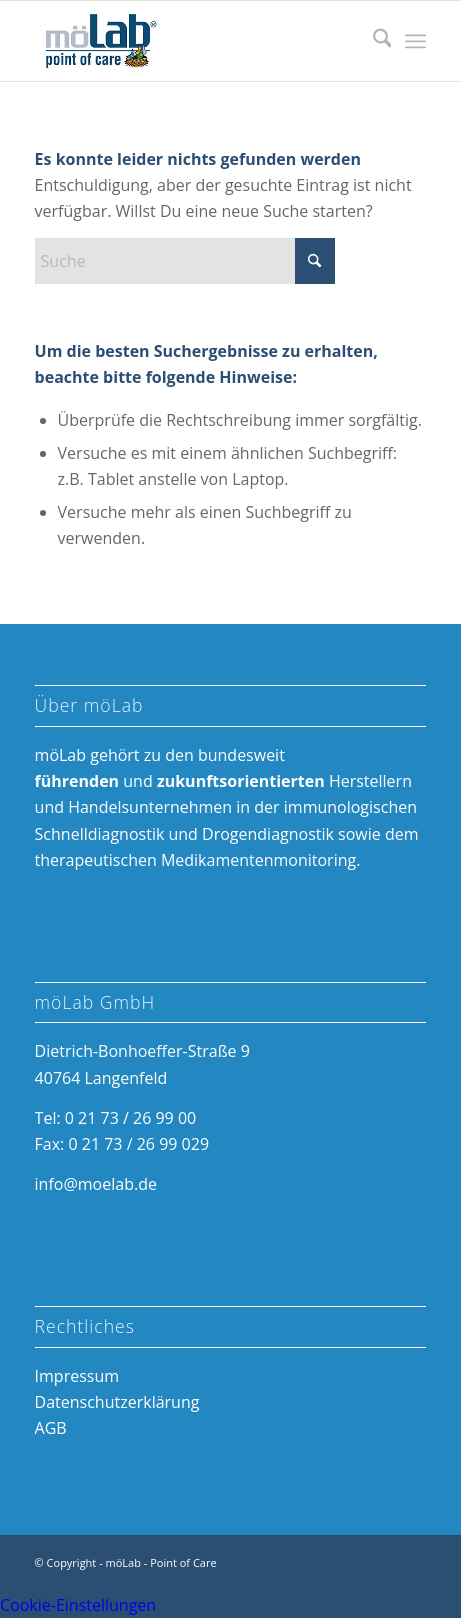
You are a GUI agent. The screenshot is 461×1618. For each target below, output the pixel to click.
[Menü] (415, 41)
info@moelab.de (96, 1184)
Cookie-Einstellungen (78, 1605)
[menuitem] (372, 41)
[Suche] (372, 41)
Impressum (77, 1376)
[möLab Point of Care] (191, 41)
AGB (51, 1428)
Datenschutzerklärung (117, 1402)
